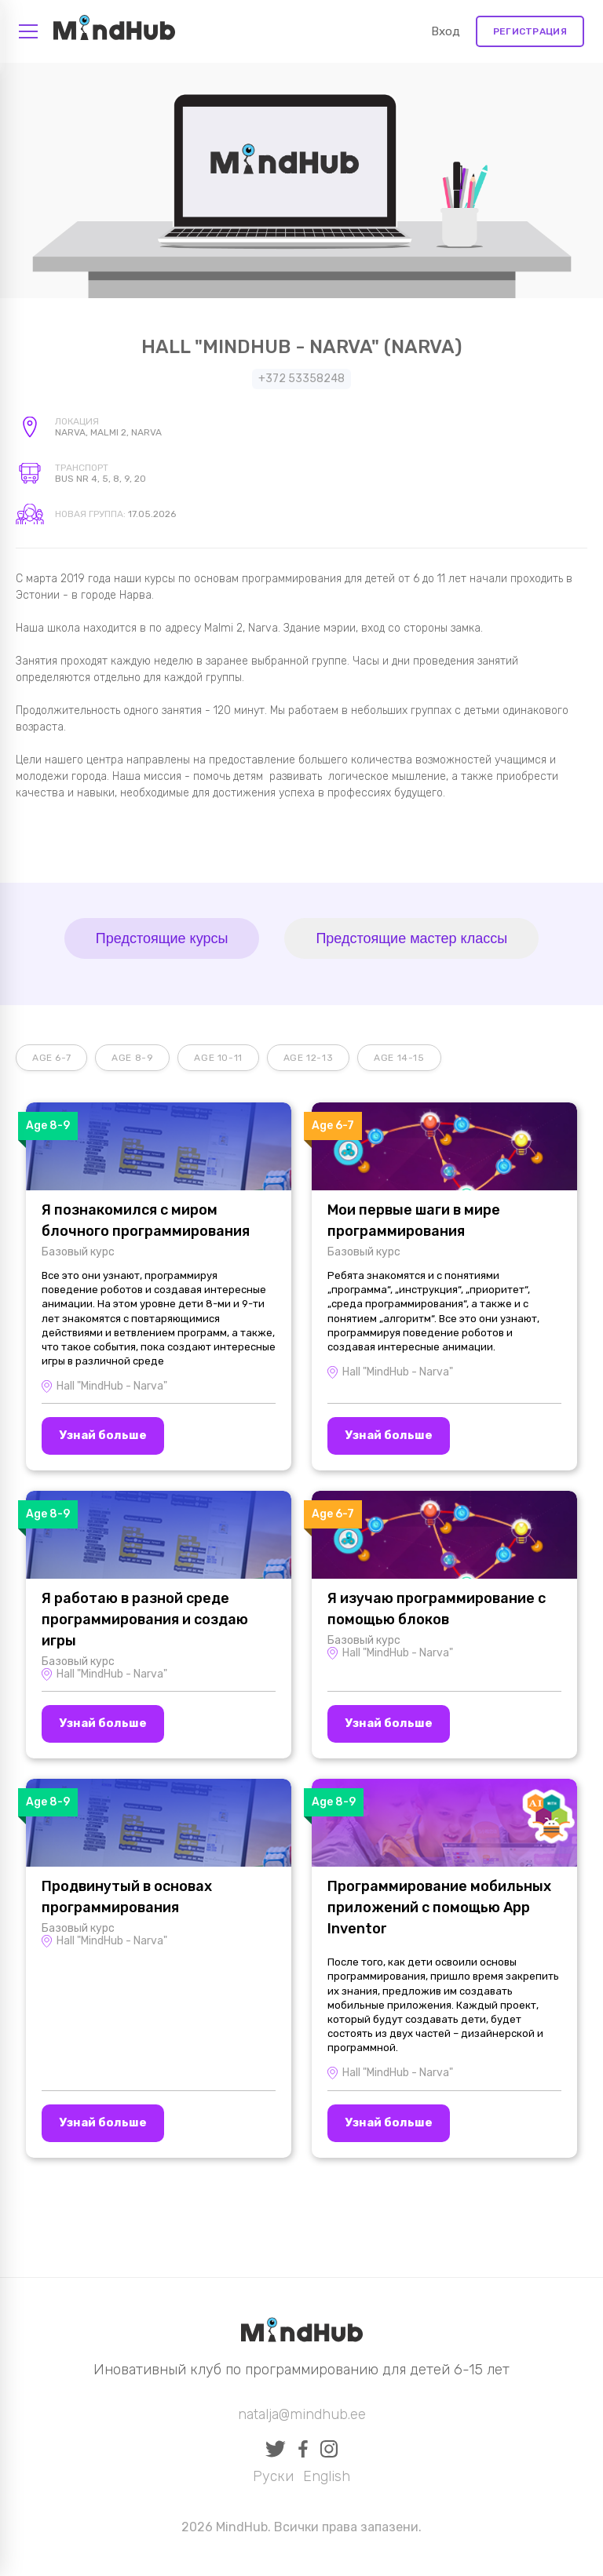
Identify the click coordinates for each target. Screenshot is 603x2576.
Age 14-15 (399, 1057)
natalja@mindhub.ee (302, 2414)
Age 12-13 (308, 1057)
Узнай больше (103, 1435)
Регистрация (530, 31)
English (326, 2476)
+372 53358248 (301, 378)
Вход (445, 31)
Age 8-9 (132, 1057)
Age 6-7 (51, 1057)
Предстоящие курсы (162, 938)
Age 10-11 (218, 1057)
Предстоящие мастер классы (411, 938)
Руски (273, 2476)
